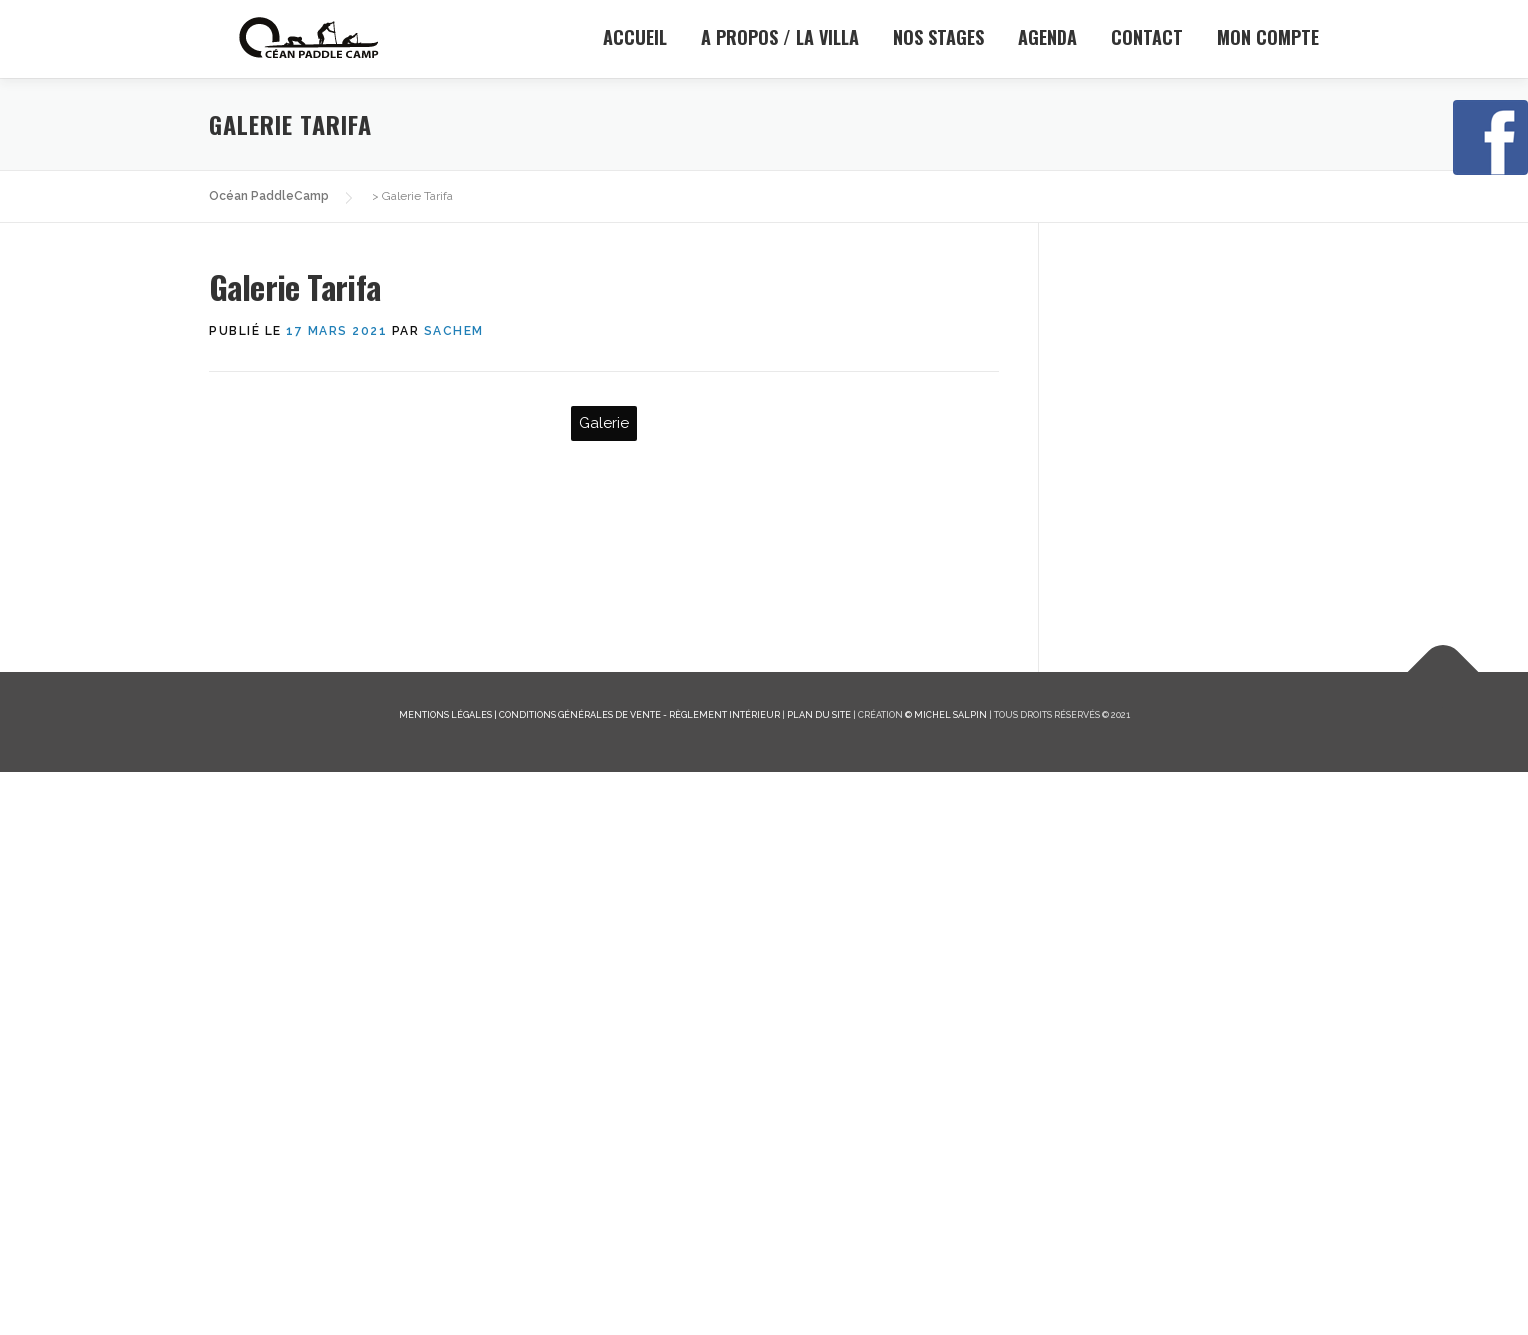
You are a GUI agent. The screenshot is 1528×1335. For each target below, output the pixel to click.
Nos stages (938, 37)
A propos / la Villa (780, 37)
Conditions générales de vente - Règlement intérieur (639, 1276)
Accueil (635, 37)
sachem (454, 331)
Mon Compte (1268, 37)
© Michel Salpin (946, 1276)
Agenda (1047, 37)
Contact (1147, 37)
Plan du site (819, 1276)
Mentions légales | (449, 1276)
